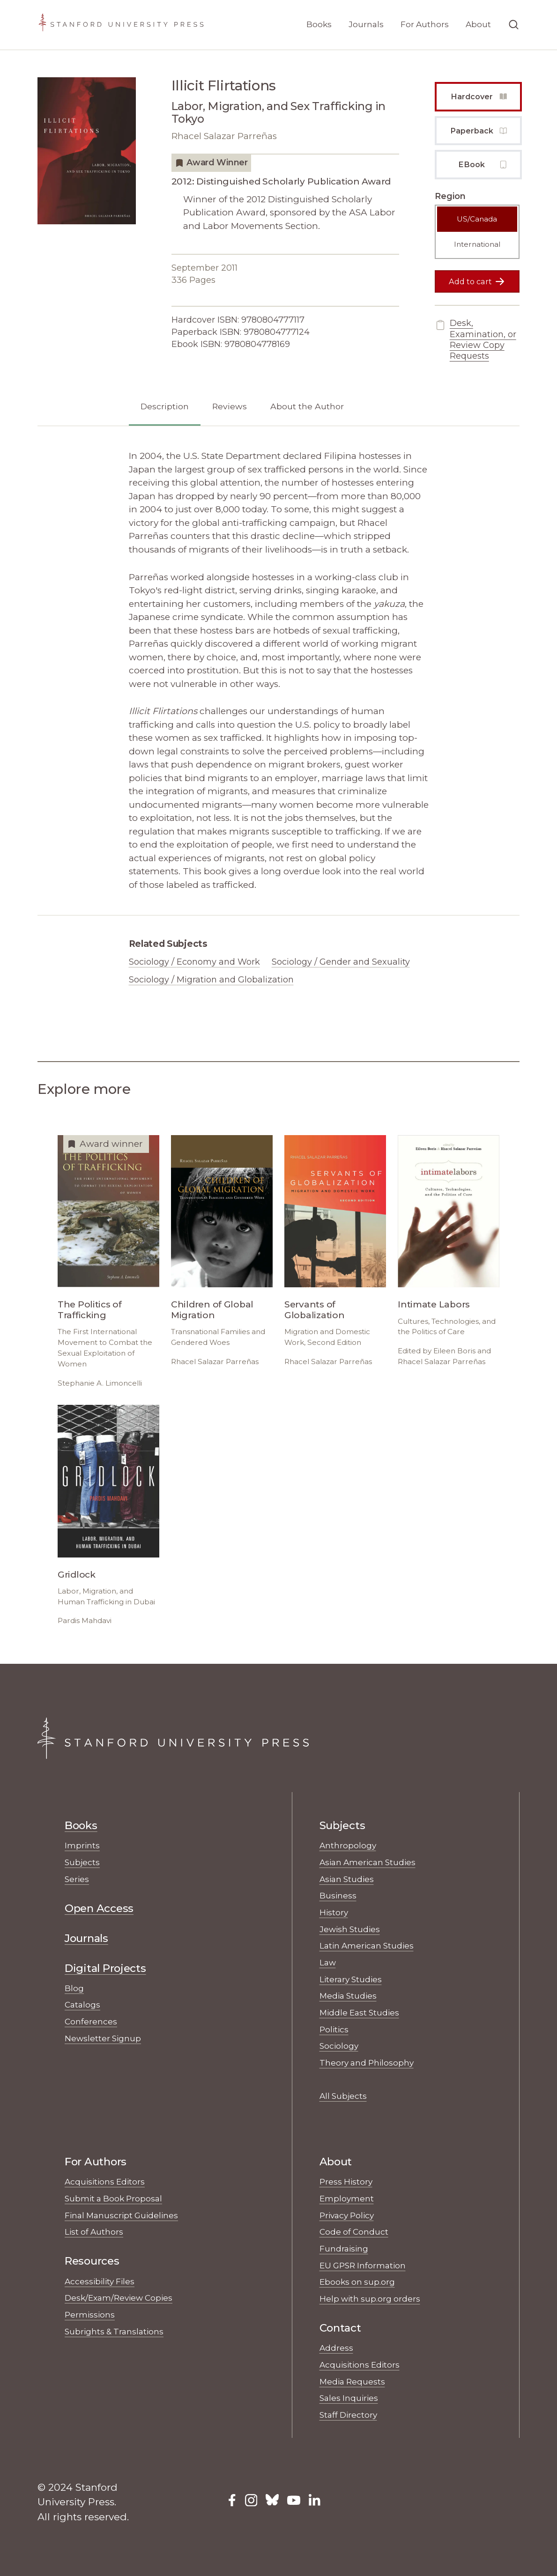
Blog (74, 1988)
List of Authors (94, 2231)
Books (319, 24)
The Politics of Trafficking (90, 1310)
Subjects (82, 1862)
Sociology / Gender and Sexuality (341, 962)
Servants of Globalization (314, 1310)
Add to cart (477, 281)
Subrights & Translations (114, 2331)
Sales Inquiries (348, 2398)
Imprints (82, 1845)
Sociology (338, 2046)
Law (327, 1962)
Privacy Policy (346, 2215)
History (333, 1912)
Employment (346, 2198)
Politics (334, 2029)
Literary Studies (350, 1979)
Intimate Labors (434, 1304)
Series (77, 1879)
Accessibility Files (99, 2281)
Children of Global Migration (212, 1310)
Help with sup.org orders (369, 2298)
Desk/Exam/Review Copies (118, 2298)
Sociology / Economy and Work (194, 962)
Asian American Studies (367, 1862)
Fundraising (343, 2248)
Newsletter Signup (103, 2038)
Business (337, 1895)
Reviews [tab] (229, 406)
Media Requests (352, 2381)
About (478, 24)
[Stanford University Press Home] (120, 25)
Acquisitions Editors (105, 2181)
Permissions (90, 2314)
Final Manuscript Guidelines (121, 2215)
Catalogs (82, 2004)
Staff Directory (348, 2415)
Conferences (91, 2021)
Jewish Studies (349, 1929)
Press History (345, 2181)
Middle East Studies (359, 2012)
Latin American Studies (366, 1945)
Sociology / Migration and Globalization (211, 979)
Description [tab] (165, 406)
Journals (366, 24)
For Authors (425, 24)
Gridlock (77, 1574)
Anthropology (347, 1845)
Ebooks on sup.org (357, 2282)
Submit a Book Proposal (113, 2198)
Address (336, 2348)
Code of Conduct (353, 2231)
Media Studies (348, 1995)
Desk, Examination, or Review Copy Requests (475, 339)
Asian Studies (346, 1879)
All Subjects (343, 2096)
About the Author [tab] (307, 406)
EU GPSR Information (362, 2265)
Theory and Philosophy (366, 2062)
